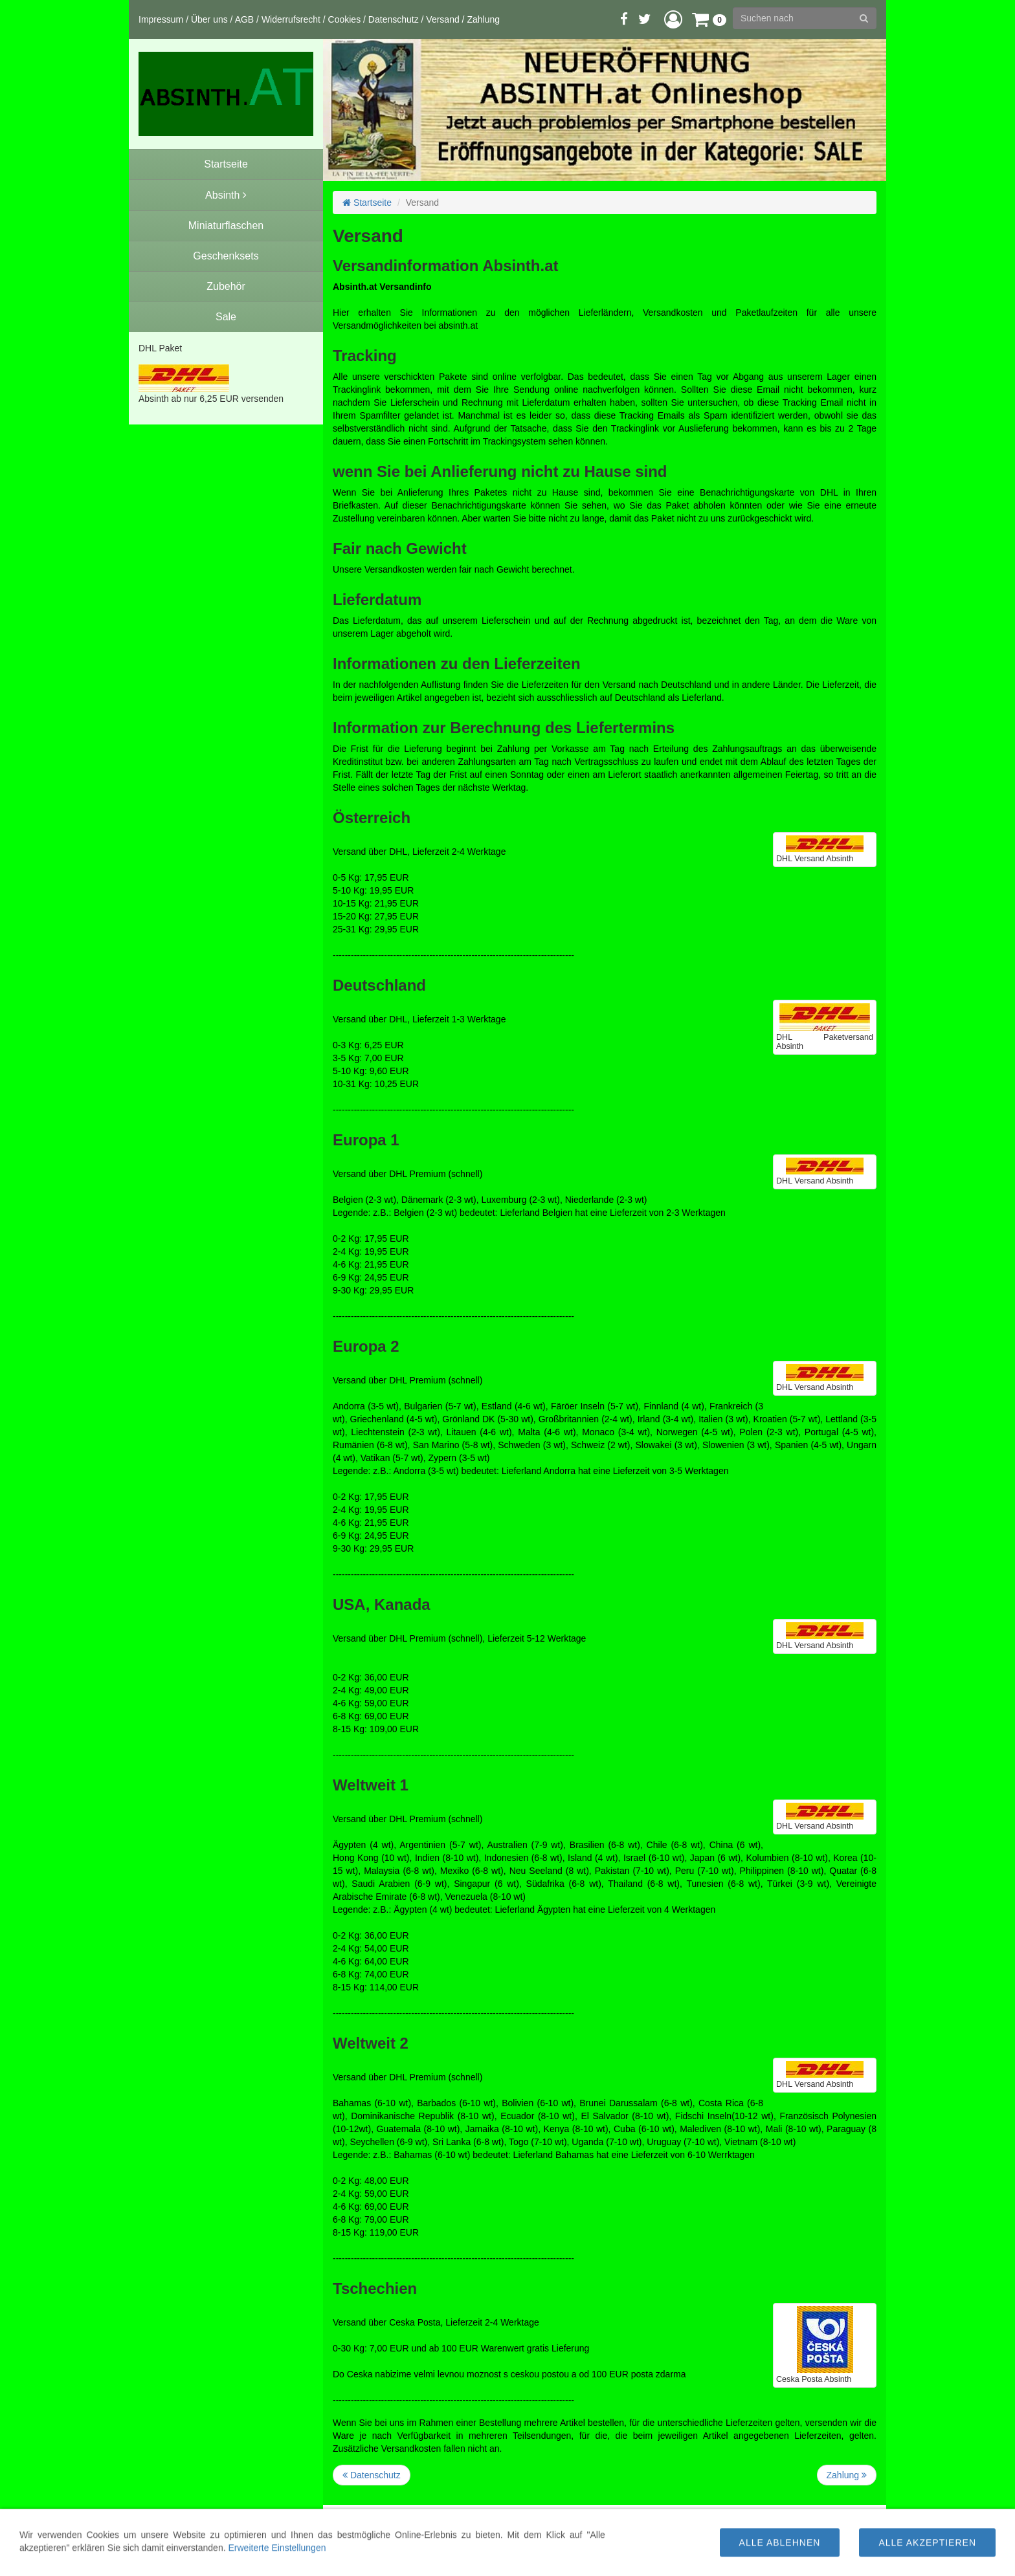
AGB (244, 19)
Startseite (367, 202)
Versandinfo (605, 2534)
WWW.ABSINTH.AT (583, 2560)
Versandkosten (631, 2547)
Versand (442, 19)
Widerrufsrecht (291, 19)
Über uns (209, 19)
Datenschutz (393, 19)
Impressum (161, 19)
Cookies (344, 19)
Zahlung (483, 19)
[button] (673, 19)
